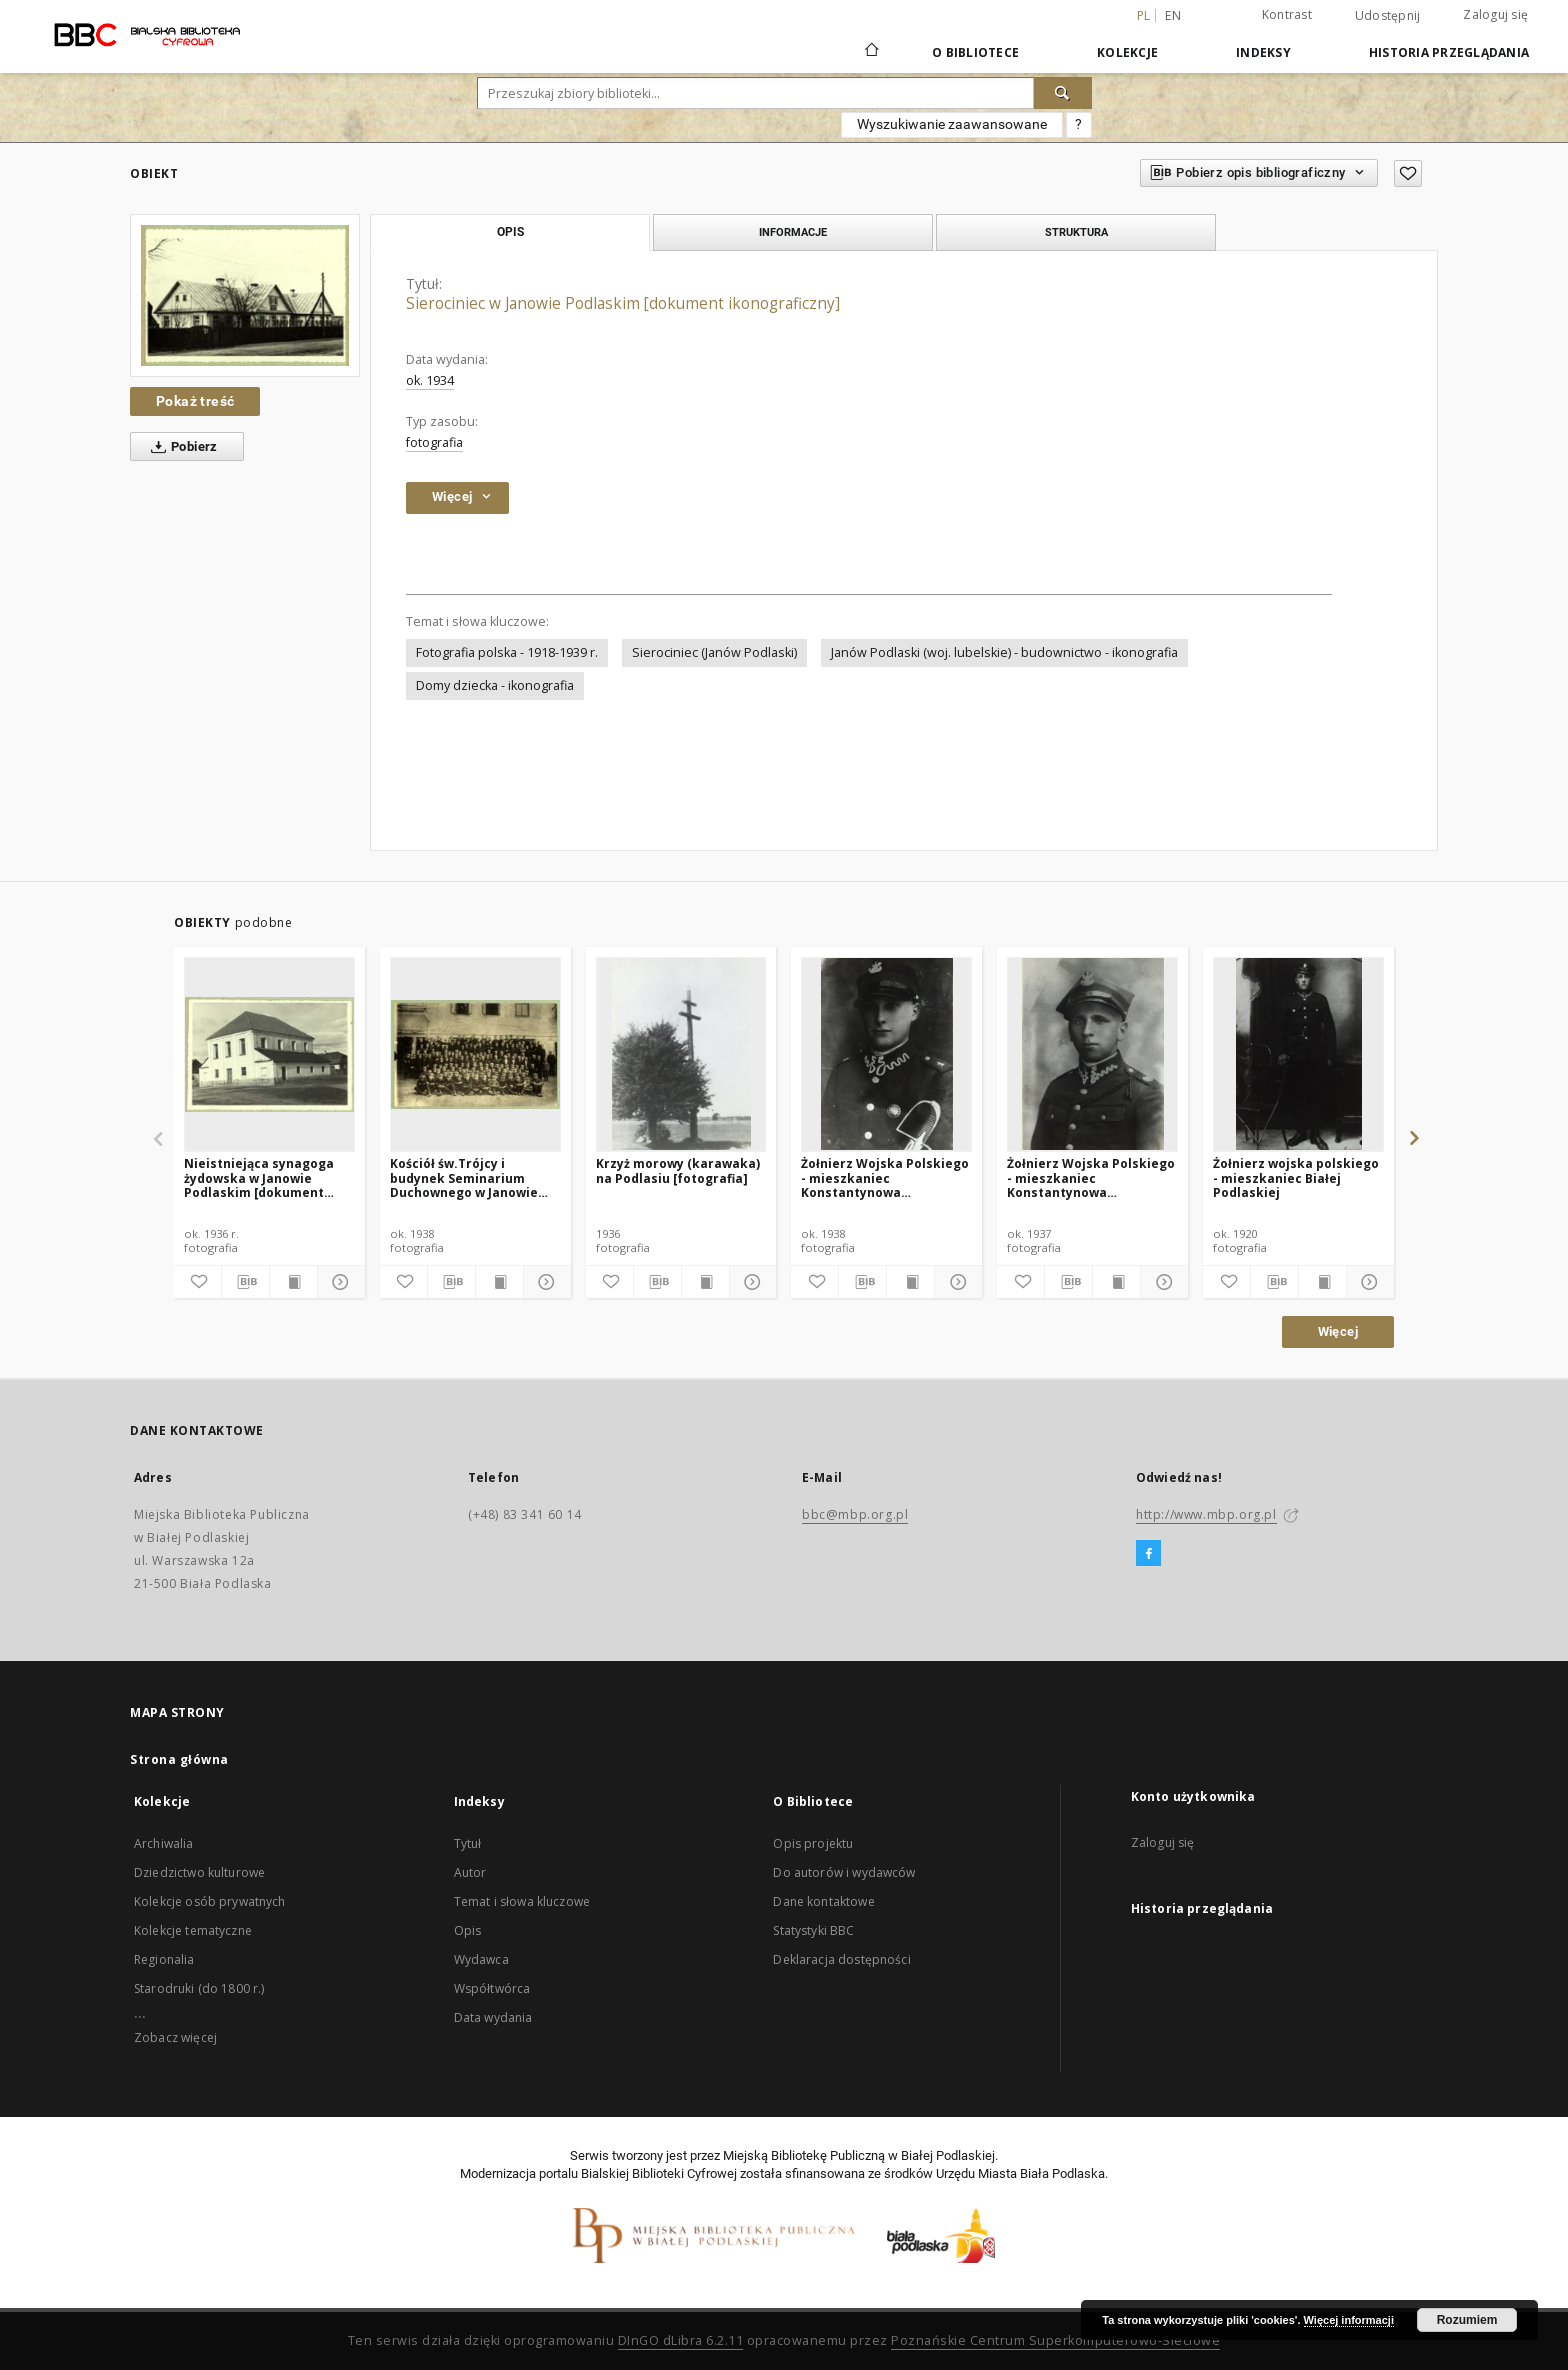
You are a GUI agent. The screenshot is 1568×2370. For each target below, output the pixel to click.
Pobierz (180, 447)
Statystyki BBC (813, 1930)
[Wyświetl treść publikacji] (293, 1282)
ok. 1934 (430, 380)
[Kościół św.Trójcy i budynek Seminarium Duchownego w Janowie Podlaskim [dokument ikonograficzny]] (475, 1054)
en (1173, 15)
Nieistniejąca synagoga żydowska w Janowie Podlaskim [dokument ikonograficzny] (259, 1177)
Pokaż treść (195, 401)
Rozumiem (1467, 2320)
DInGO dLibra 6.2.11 (681, 2340)
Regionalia (164, 1959)
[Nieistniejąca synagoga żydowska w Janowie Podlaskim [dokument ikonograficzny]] (269, 1054)
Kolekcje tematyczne (193, 1930)
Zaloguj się (1495, 14)
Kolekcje (1127, 52)
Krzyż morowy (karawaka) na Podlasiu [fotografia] (678, 1170)
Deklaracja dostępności (841, 1959)
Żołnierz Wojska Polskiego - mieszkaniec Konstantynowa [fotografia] (885, 1177)
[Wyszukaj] (1063, 93)
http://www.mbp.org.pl (1206, 1514)
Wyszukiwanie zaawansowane (952, 124)
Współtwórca (492, 1988)
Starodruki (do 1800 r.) (199, 1988)
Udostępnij (1388, 16)
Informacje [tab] (793, 232)
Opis (468, 1930)
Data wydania (493, 2017)
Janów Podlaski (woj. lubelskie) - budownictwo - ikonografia (1004, 652)
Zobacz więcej (175, 2037)
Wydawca (481, 1959)
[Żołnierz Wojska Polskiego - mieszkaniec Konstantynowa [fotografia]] (886, 1054)
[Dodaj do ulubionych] (1408, 173)
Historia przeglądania (1449, 52)
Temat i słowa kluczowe (522, 1901)
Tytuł (468, 1843)
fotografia (434, 442)
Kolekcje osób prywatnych (210, 1901)
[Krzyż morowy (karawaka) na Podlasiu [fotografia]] (681, 1054)
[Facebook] (1148, 1554)
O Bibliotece (975, 52)
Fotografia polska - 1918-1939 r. (507, 652)
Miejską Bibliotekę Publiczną (804, 2155)
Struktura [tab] (1076, 232)
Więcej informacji (1349, 2320)
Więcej (1338, 1331)
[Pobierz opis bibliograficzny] (245, 1282)
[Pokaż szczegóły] (338, 1282)
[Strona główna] (870, 52)
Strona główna (179, 1759)
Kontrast (1287, 14)
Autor (470, 1872)
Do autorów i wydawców (844, 1872)
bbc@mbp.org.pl (855, 1514)
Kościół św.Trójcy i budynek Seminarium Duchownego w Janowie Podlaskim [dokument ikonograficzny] (464, 1177)
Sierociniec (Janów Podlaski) (714, 652)
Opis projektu (813, 1843)
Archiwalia (164, 1843)
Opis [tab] (510, 232)
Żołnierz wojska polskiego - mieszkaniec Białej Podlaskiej (1296, 1177)
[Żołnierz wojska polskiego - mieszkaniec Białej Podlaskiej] (1298, 1054)
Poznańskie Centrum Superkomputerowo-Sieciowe (1055, 2340)
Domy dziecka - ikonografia (495, 685)
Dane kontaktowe (823, 1901)
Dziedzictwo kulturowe (199, 1872)
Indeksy (1263, 52)
